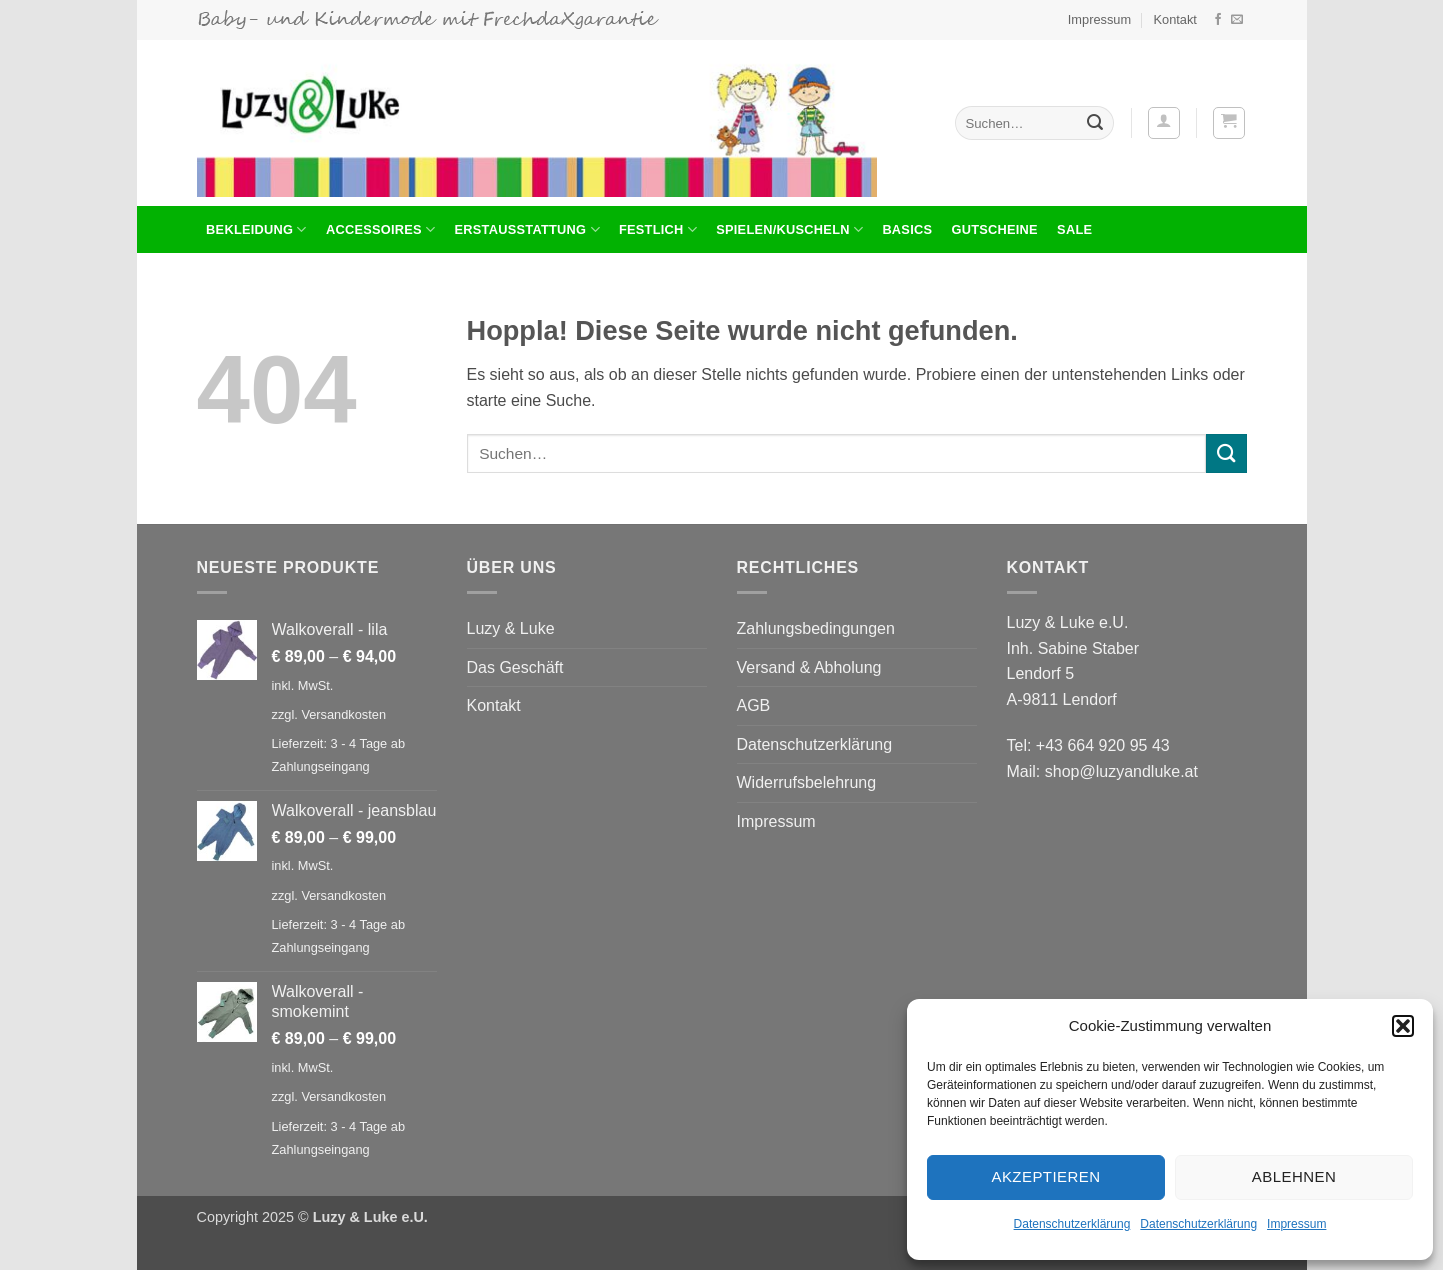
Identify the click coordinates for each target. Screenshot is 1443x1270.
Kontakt (1174, 19)
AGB (754, 705)
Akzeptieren (1045, 1176)
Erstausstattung (527, 229)
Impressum (1296, 1224)
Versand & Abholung (809, 667)
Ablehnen (1294, 1176)
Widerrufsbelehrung (807, 782)
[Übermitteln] (1095, 123)
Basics (907, 229)
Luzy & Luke (511, 628)
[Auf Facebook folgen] (1218, 20)
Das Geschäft (515, 667)
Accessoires (380, 229)
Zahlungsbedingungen (816, 628)
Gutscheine (994, 229)
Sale (1074, 229)
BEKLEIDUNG (256, 229)
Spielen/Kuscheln (789, 229)
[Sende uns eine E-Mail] (1237, 20)
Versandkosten (343, 714)
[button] (1403, 1026)
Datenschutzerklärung (1072, 1224)
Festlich (658, 229)
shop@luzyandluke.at (1121, 771)
